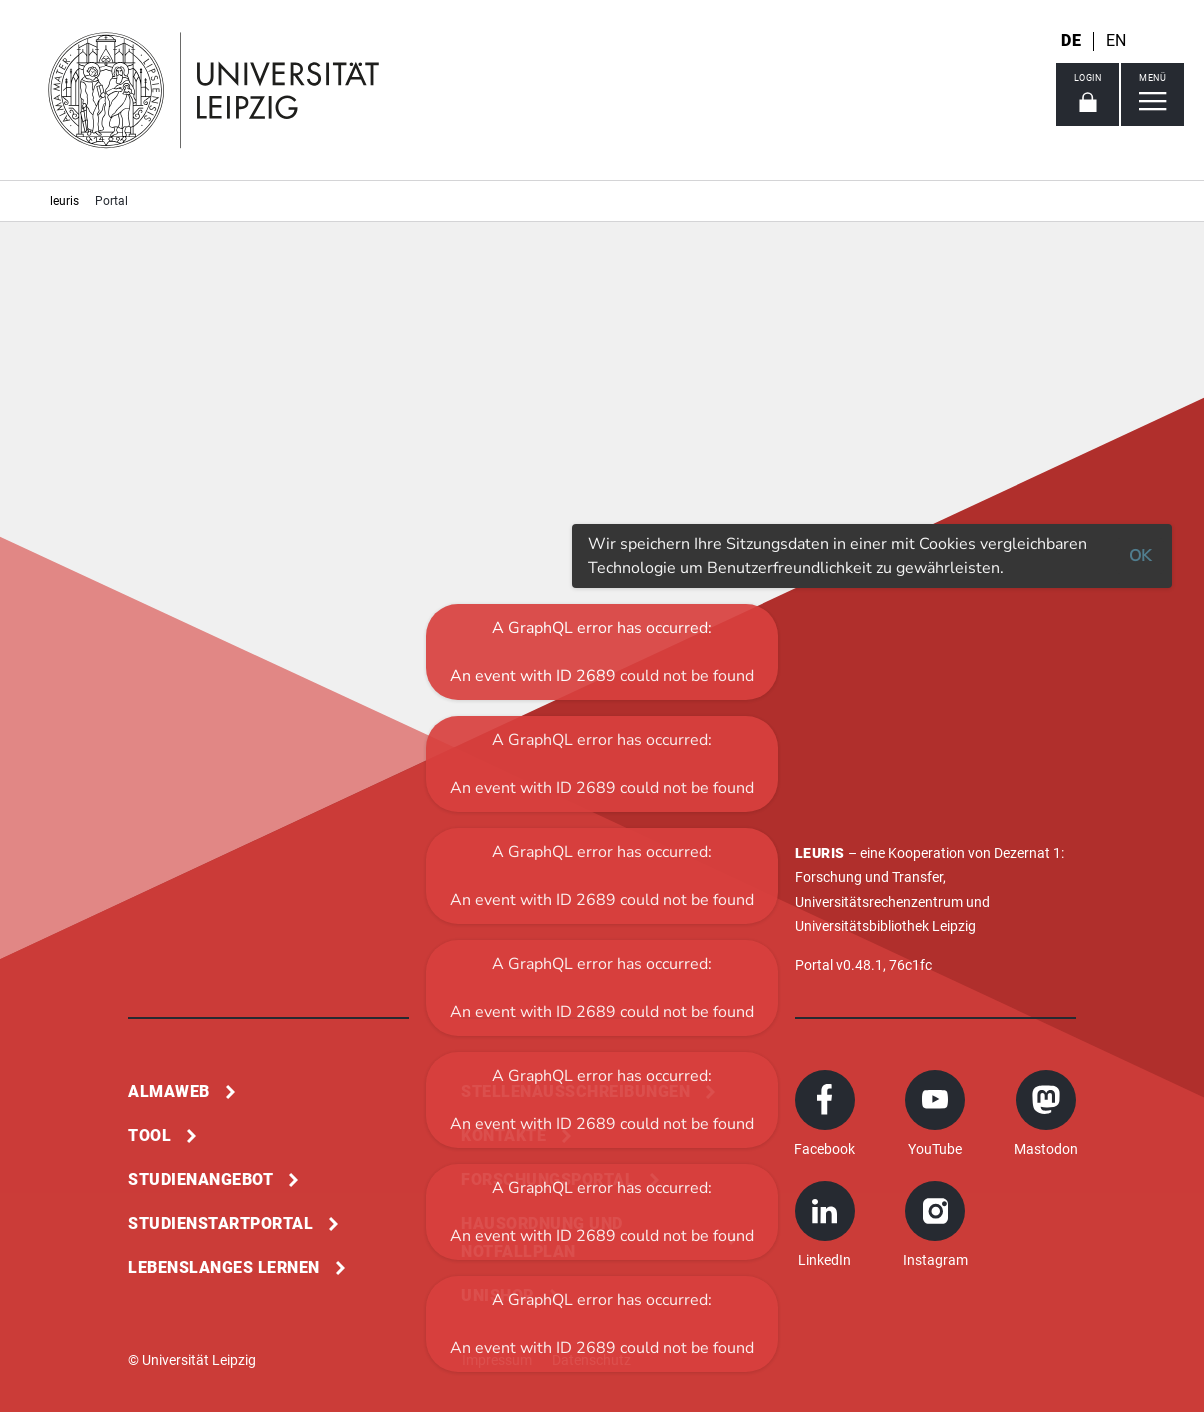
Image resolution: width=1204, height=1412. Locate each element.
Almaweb (169, 1091)
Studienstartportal (220, 1223)
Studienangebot (200, 1179)
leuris (64, 201)
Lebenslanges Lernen (224, 1267)
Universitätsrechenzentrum (879, 902)
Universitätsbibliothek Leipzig (885, 926)
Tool (149, 1135)
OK (1140, 556)
